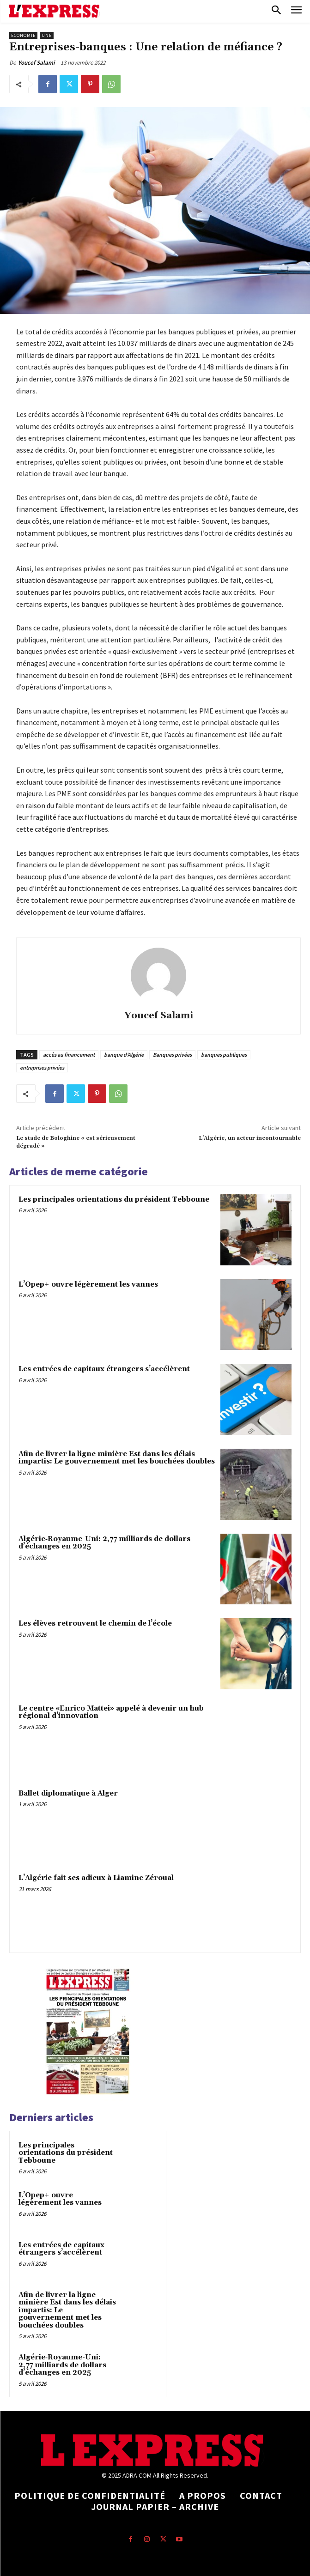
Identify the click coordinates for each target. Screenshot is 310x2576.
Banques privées (172, 1054)
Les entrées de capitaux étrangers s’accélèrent (104, 1369)
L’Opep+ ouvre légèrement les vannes (88, 1284)
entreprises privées (42, 1067)
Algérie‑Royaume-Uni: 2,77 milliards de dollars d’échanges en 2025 (104, 1543)
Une (47, 35)
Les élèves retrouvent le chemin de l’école (95, 1623)
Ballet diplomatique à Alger (68, 1793)
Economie (23, 35)
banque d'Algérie (124, 1054)
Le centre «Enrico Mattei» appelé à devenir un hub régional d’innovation (111, 1712)
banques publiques (224, 1054)
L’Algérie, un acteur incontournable (250, 1138)
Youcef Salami (36, 63)
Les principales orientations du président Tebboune (113, 1199)
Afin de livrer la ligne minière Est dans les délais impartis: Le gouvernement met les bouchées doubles (116, 1458)
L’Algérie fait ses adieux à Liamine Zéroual (96, 1878)
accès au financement (69, 1054)
